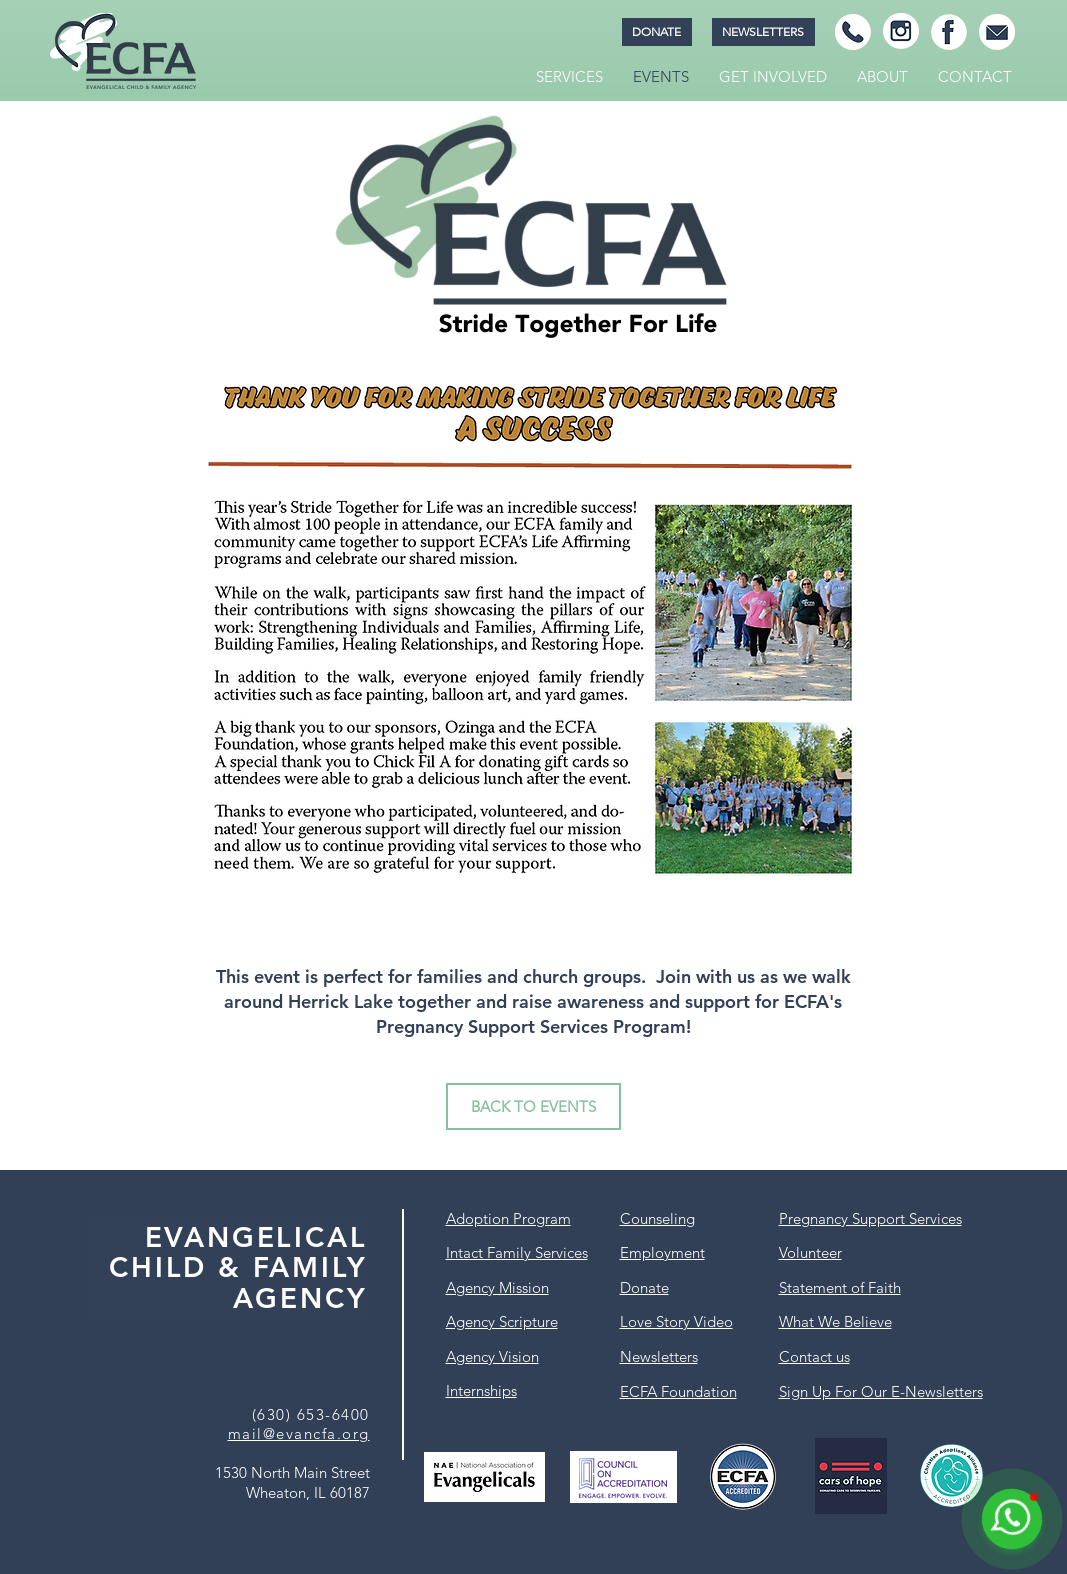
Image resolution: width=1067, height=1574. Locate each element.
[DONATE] (657, 32)
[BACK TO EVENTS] (533, 1106)
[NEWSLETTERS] (763, 32)
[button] (569, 77)
